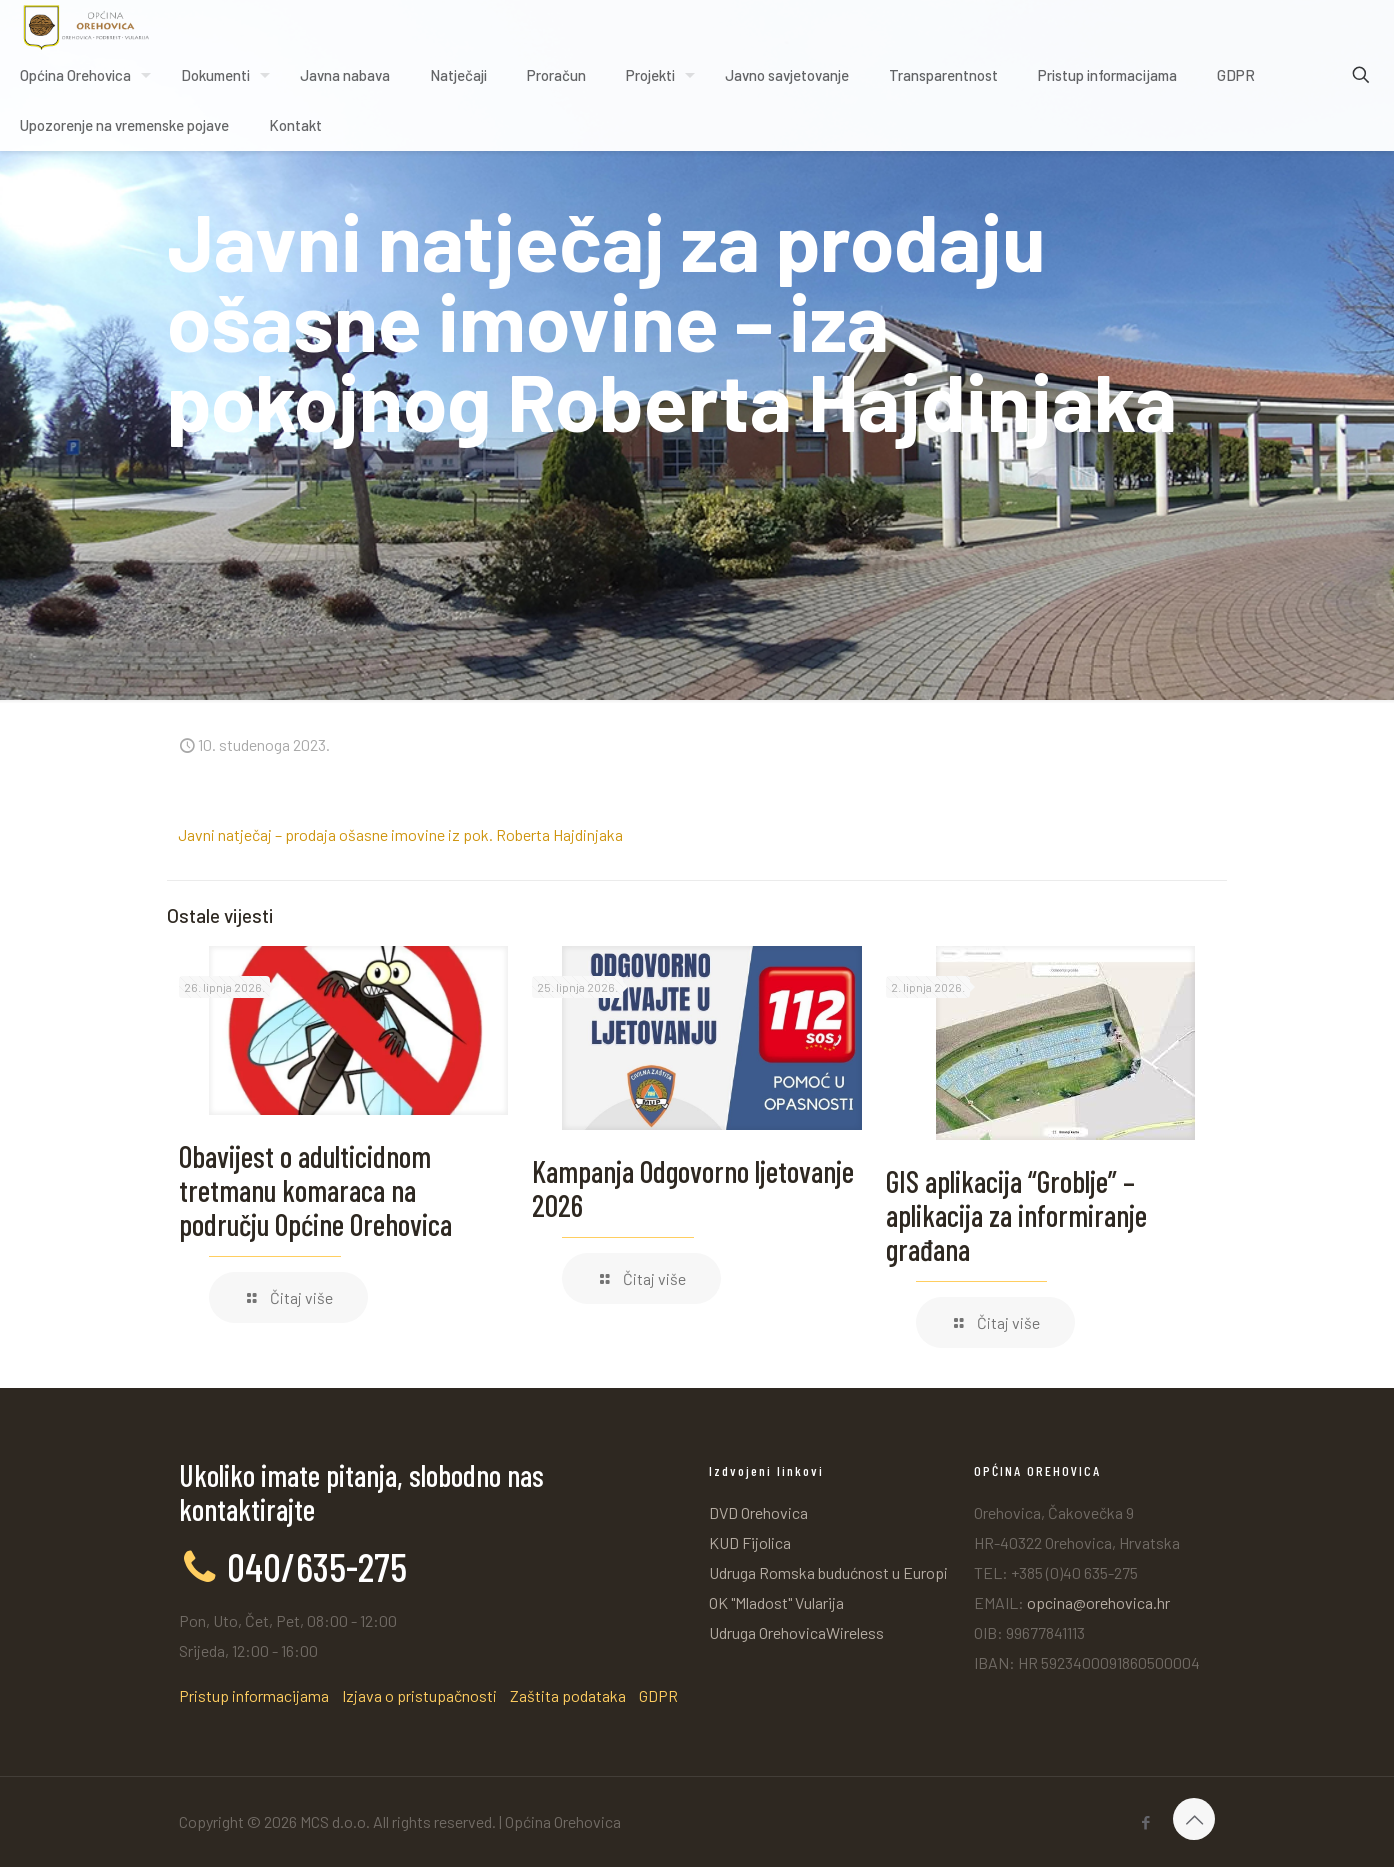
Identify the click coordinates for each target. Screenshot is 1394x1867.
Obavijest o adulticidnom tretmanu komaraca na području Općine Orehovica (315, 1190)
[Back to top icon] (1194, 1819)
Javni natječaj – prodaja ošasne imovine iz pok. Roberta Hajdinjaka (400, 834)
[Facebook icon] (1145, 1822)
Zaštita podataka (568, 1695)
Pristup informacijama (254, 1695)
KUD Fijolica (750, 1542)
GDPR (658, 1695)
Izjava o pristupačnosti (419, 1695)
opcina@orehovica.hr (1098, 1602)
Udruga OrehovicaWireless (796, 1632)
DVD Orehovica (758, 1512)
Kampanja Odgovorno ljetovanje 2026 (693, 1188)
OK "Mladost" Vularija (776, 1602)
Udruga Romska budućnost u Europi (828, 1572)
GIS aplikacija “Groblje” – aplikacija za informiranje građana (1016, 1215)
